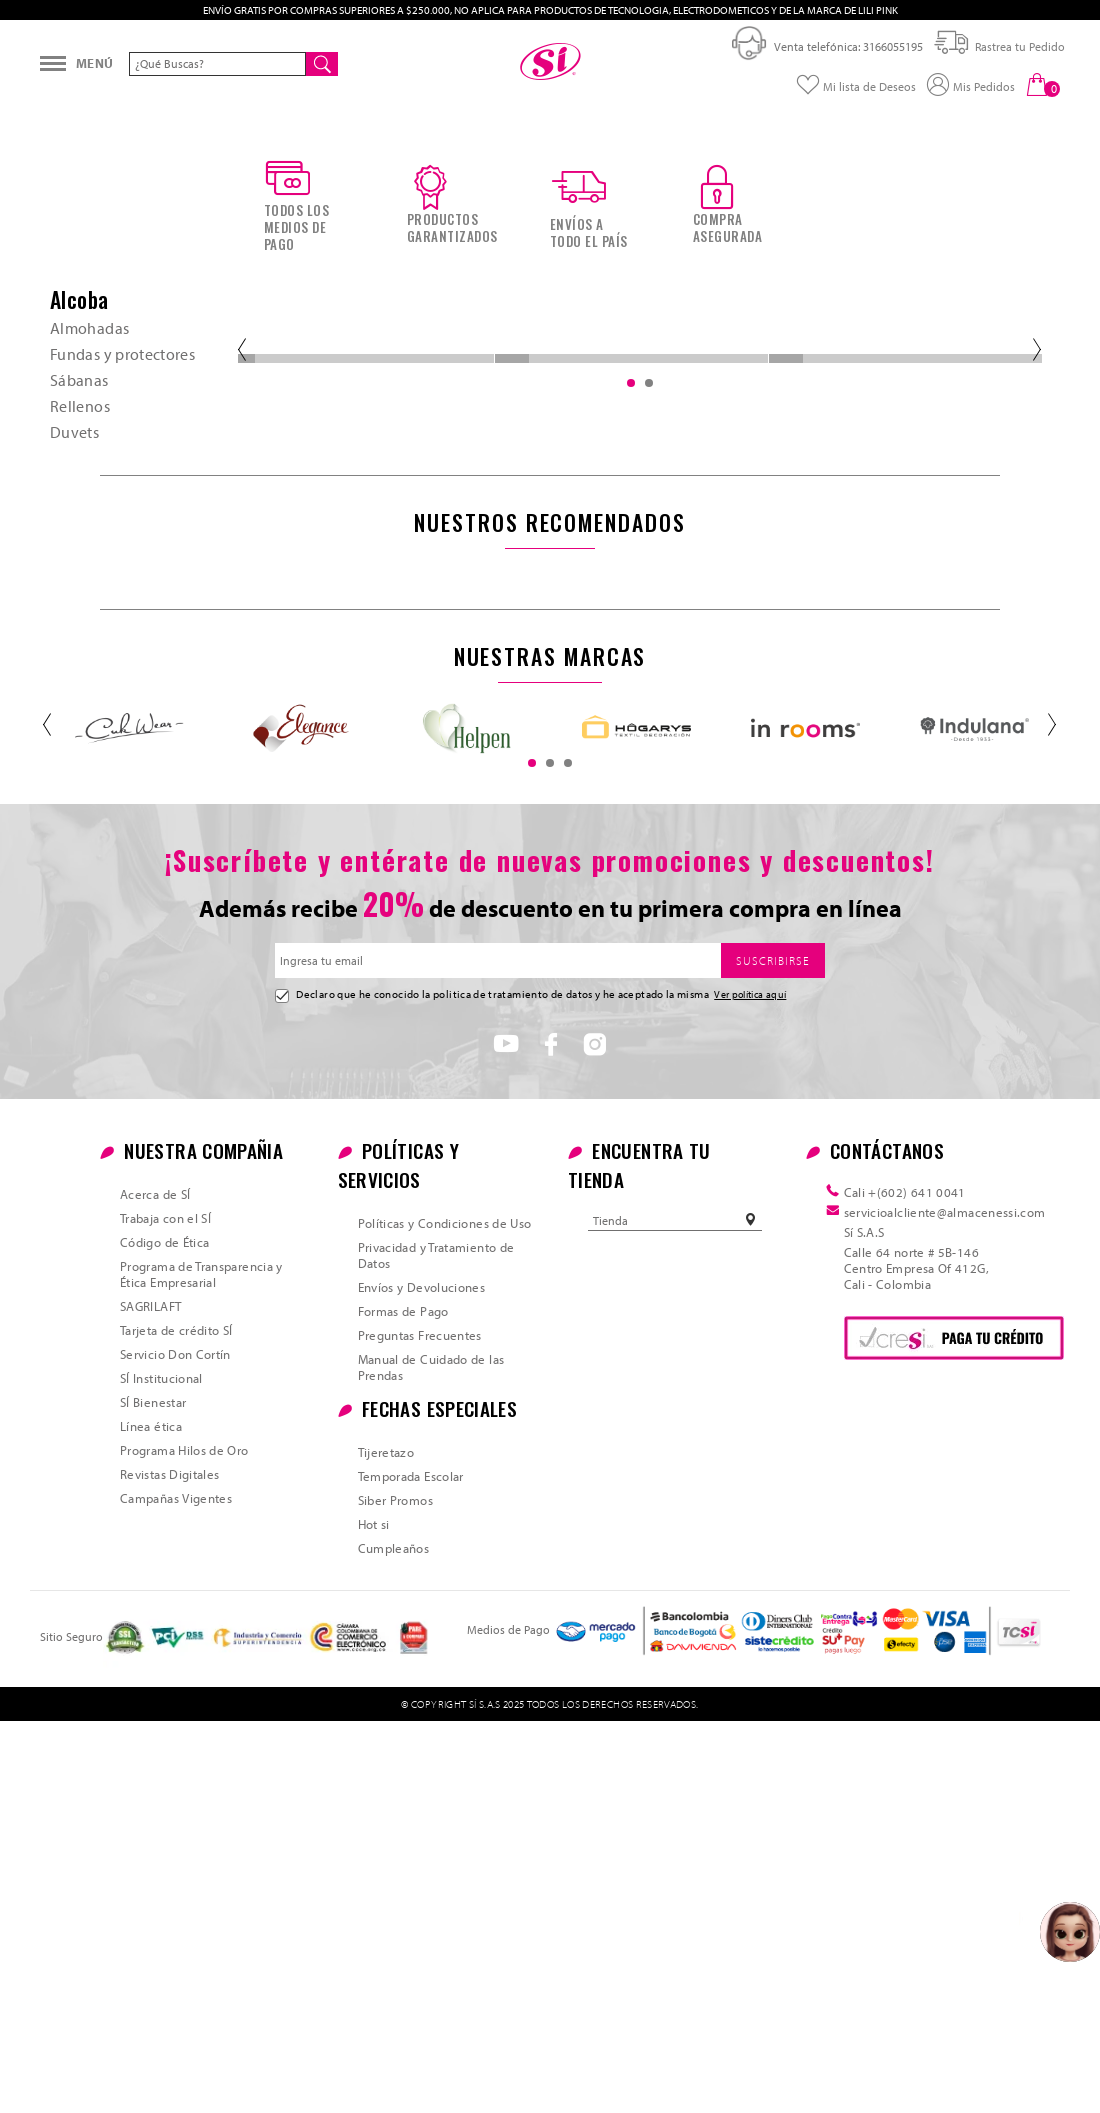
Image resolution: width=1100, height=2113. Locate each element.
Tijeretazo (386, 1844)
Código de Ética (164, 1634)
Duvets (74, 790)
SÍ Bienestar (153, 1794)
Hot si (374, 1916)
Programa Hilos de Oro (184, 1842)
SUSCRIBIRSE (773, 1352)
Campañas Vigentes (176, 1890)
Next (1035, 707)
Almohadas (89, 686)
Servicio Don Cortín (175, 1746)
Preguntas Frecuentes (420, 1727)
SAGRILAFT (150, 1698)
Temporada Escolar (411, 1868)
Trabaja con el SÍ (165, 1610)
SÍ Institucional (161, 1770)
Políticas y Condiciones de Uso (445, 1615)
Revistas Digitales (169, 1866)
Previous (240, 707)
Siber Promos (395, 1892)
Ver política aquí (750, 1386)
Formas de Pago (403, 1703)
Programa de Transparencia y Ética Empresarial (201, 1666)
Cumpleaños (394, 1940)
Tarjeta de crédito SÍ (176, 1722)
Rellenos (80, 764)
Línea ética (151, 1818)
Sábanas (79, 738)
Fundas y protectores (122, 712)
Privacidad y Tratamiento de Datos (436, 1647)
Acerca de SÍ (155, 1586)
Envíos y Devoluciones (422, 1679)
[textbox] (217, 98)
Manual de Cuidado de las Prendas (431, 1759)
